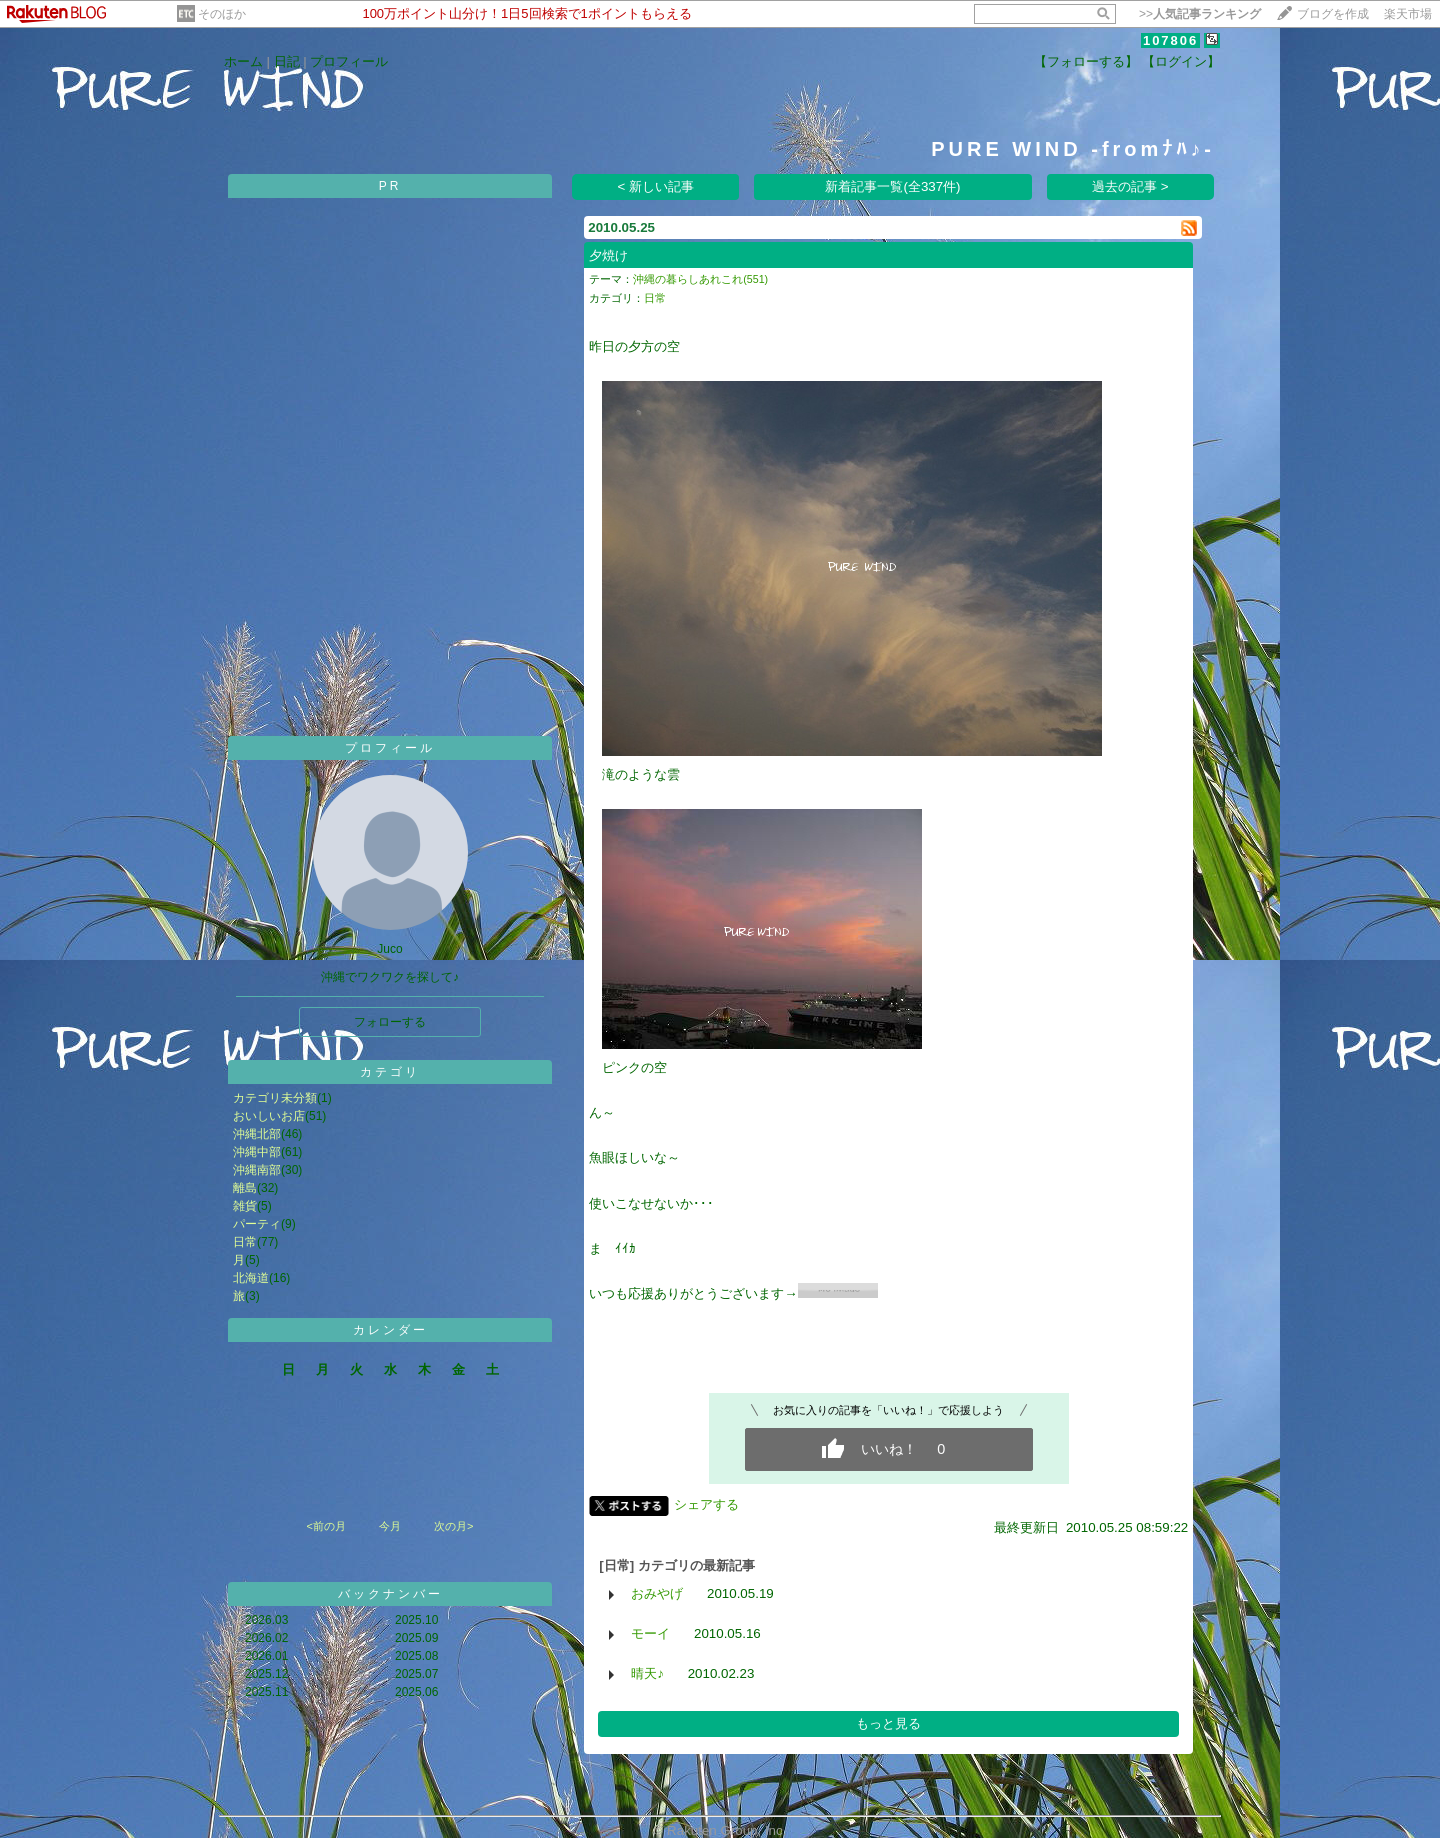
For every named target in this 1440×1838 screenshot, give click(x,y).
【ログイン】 (1181, 61)
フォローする (390, 1022)
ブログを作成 (1333, 14)
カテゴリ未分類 (275, 1098)
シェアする (706, 1504)
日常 (245, 1242)
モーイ (650, 1633)
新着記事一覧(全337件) (892, 186)
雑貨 (245, 1206)
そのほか (222, 14)
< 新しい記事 (656, 186)
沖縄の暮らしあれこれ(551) (700, 279)
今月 (390, 1526)
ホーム (243, 61)
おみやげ (657, 1593)
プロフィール (349, 61)
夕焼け (608, 255)
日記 (287, 61)
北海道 (251, 1278)
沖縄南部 (257, 1170)
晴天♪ (647, 1673)
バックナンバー (390, 1594)
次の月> (453, 1526)
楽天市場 (1408, 14)
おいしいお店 (269, 1116)
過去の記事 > (1130, 186)
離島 (245, 1188)
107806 (1170, 40)
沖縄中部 (257, 1152)
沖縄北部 (257, 1134)
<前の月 (325, 1526)
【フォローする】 (1086, 61)
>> (1200, 14)
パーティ (257, 1224)
